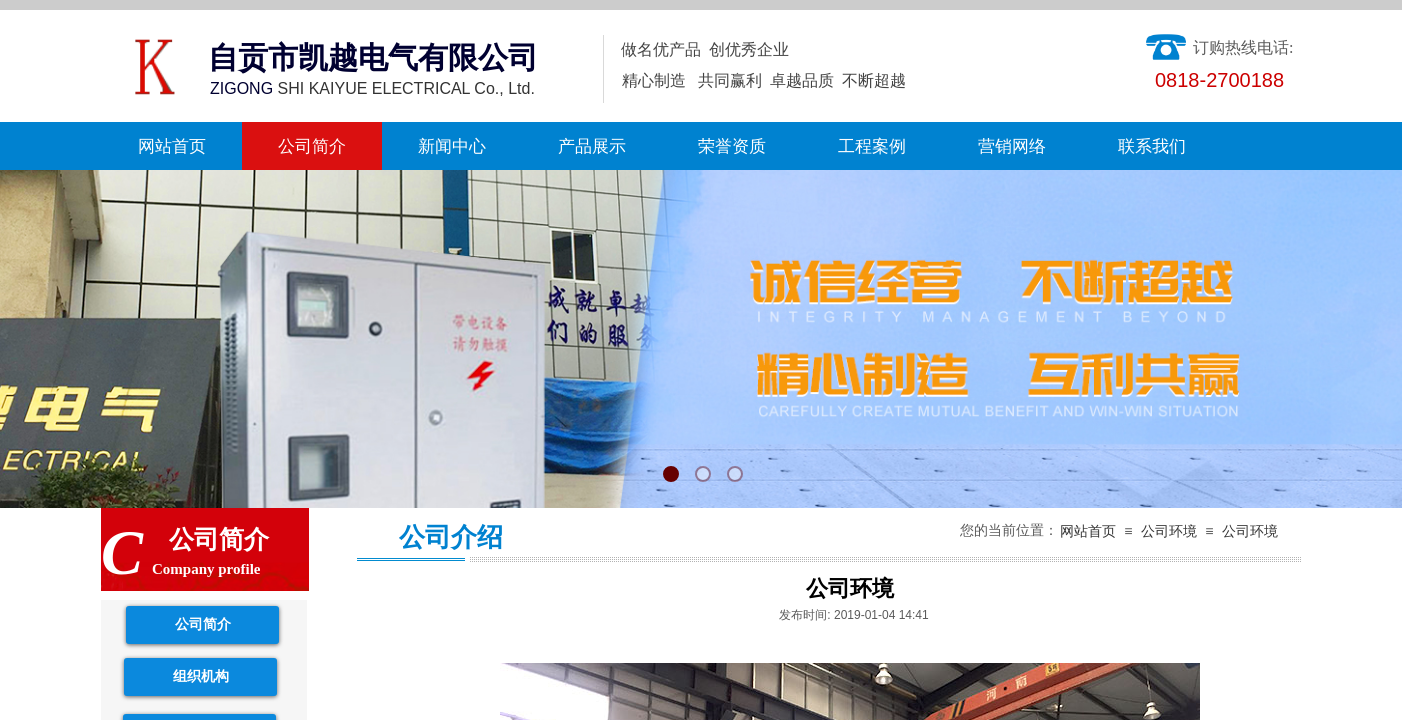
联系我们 (1152, 146)
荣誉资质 (732, 146)
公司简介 (312, 146)
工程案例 (872, 146)
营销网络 (1012, 146)
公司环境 (1169, 531)
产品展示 (592, 146)
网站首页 (172, 146)
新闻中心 (452, 146)
